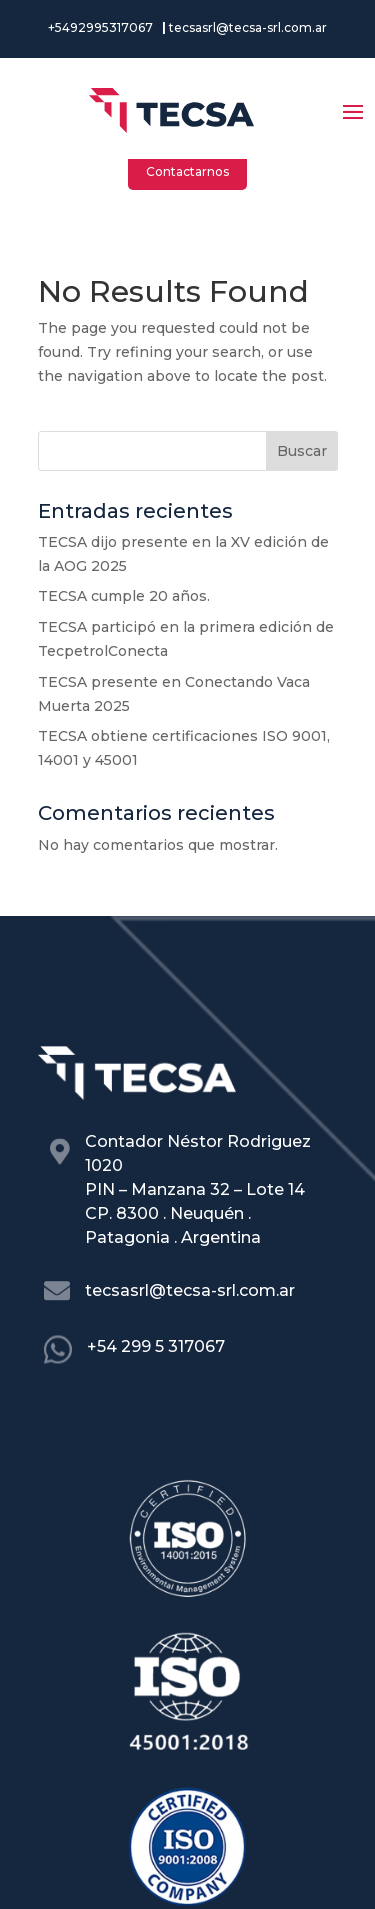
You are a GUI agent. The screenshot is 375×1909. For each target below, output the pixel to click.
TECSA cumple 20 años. (124, 596)
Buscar (302, 451)
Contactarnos (187, 171)
